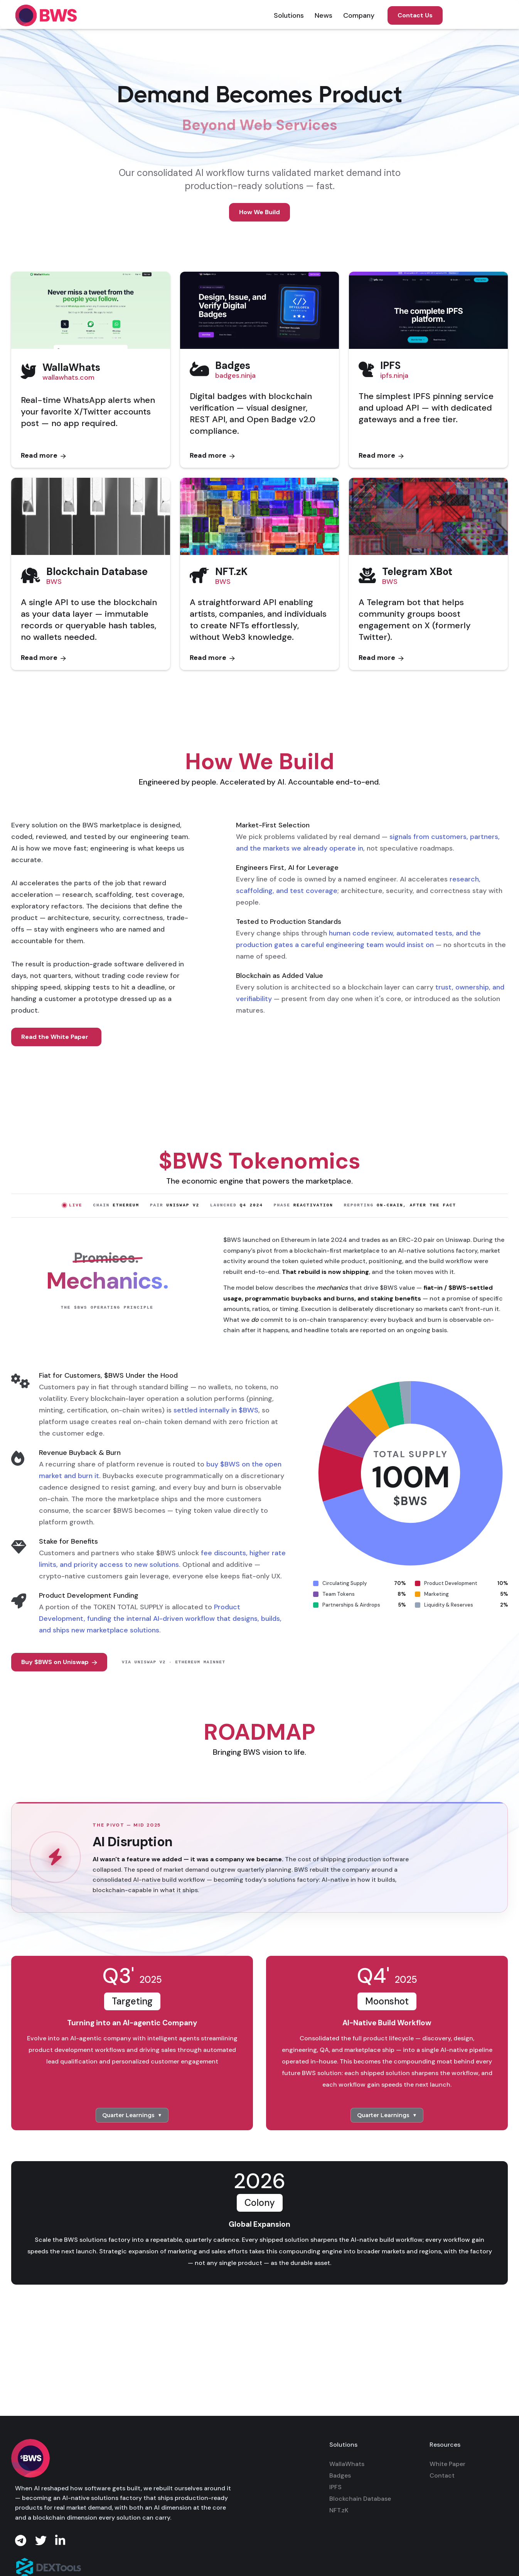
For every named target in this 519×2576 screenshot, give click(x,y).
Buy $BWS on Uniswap (59, 1662)
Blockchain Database (360, 2499)
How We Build (259, 212)
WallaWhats (346, 2464)
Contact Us (415, 15)
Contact (442, 2475)
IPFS (335, 2487)
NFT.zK (339, 2510)
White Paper (447, 2464)
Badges (340, 2475)
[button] (288, 15)
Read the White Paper (54, 1037)
